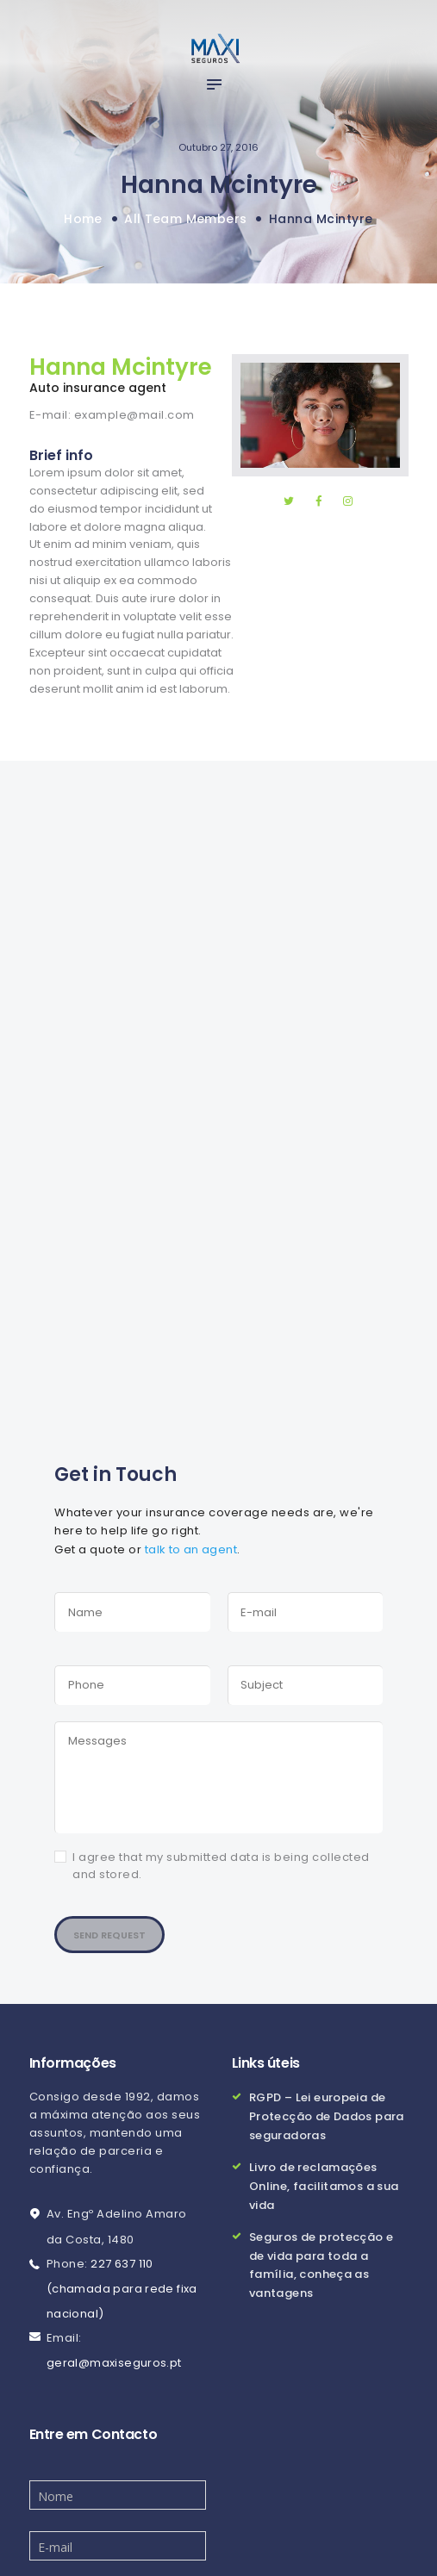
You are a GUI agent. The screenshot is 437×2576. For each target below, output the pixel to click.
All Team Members (186, 218)
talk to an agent (192, 1548)
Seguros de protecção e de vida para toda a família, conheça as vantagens (322, 2252)
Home (82, 219)
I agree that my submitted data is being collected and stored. (221, 1858)
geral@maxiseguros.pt (115, 2357)
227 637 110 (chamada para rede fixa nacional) (123, 2283)
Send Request (114, 1927)
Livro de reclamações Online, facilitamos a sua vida (325, 2176)
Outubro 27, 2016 (218, 147)
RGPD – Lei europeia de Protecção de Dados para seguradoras (328, 2109)
